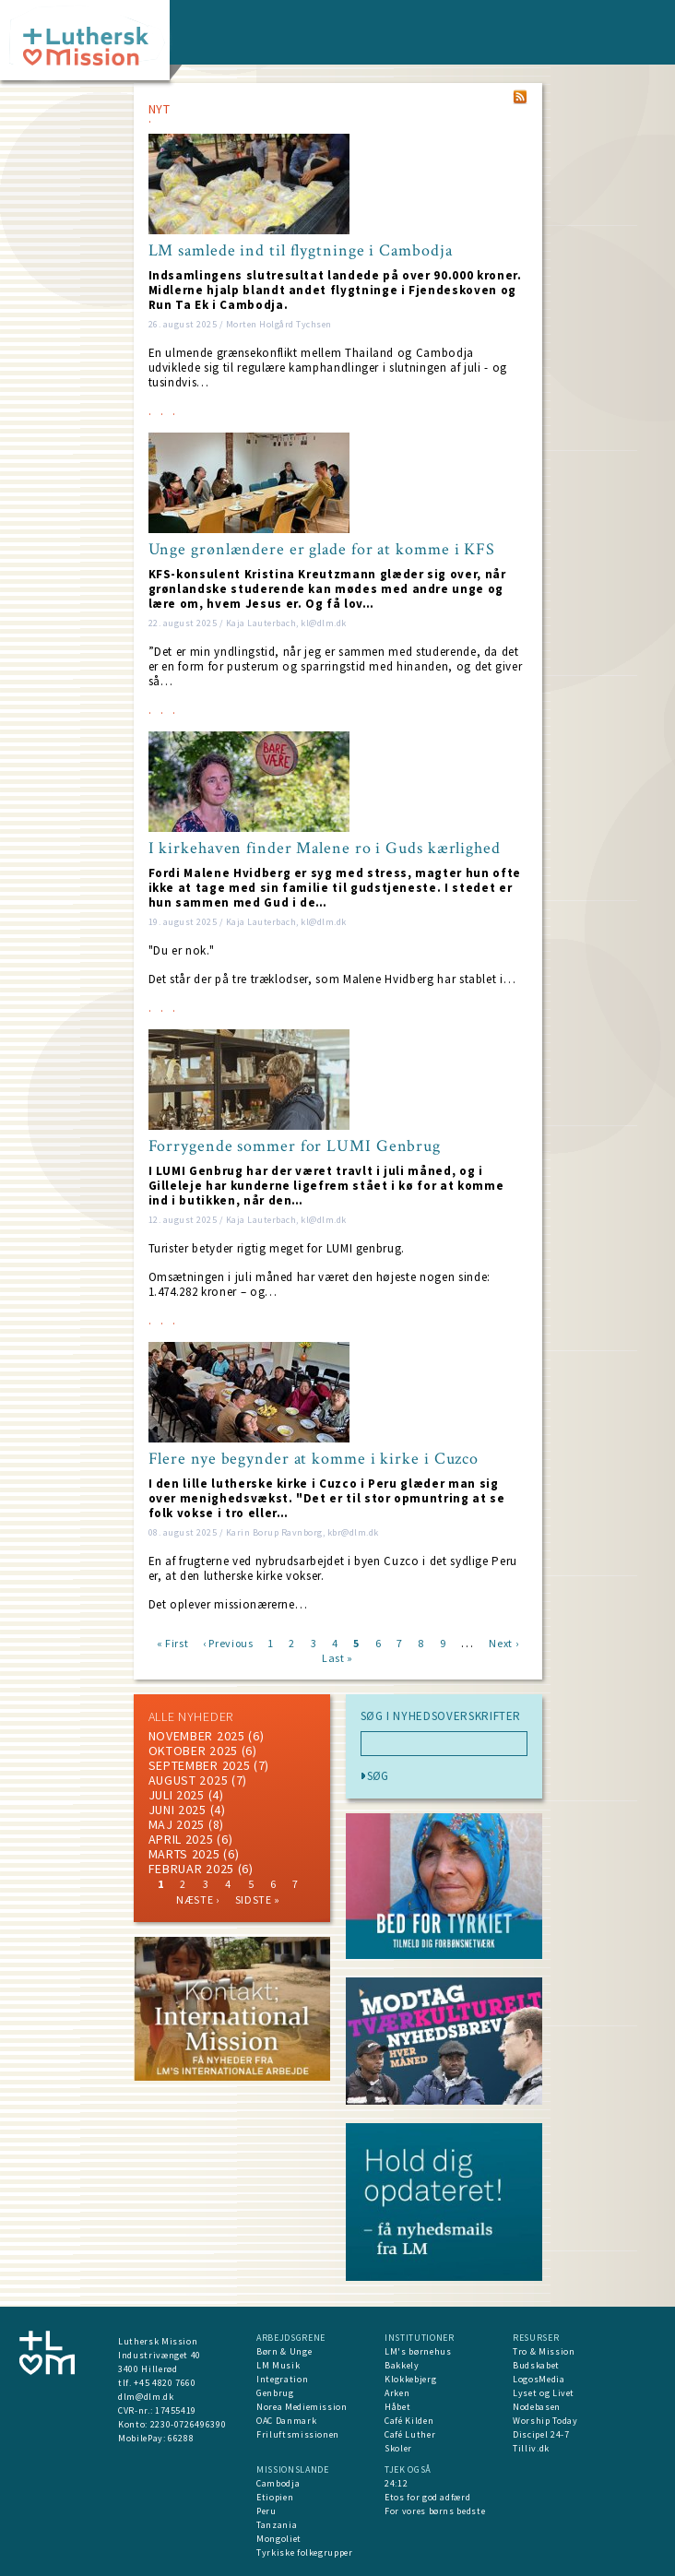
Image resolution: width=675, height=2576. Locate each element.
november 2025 (196, 1735)
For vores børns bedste (435, 2511)
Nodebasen (537, 2407)
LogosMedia (539, 2379)
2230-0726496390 (188, 2424)
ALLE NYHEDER (190, 1716)
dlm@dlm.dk (146, 2397)
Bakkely (402, 2365)
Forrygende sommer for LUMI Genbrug (295, 1146)
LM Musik (278, 2365)
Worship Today (545, 2421)
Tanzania (276, 2525)
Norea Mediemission (302, 2407)
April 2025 (181, 1839)
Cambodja (278, 2483)
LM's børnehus (418, 2351)
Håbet (397, 2407)
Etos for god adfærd (427, 2497)
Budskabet (536, 2365)
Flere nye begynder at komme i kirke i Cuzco (314, 1459)
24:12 (396, 2483)
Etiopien (274, 2497)
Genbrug (275, 2393)
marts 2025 (184, 1854)
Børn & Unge (284, 2351)
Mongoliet (279, 2539)
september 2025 (199, 1765)
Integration (282, 2379)
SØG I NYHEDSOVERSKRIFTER (441, 1716)
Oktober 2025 (193, 1750)
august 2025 (188, 1780)
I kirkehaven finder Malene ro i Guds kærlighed (324, 848)
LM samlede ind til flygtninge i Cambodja (300, 251)
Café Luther (410, 2434)
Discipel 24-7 (541, 2434)
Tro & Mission (543, 2351)
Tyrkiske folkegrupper (304, 2552)
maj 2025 (177, 1824)
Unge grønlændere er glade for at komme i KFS (322, 549)
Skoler (398, 2448)
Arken (397, 2393)
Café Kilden (409, 2421)
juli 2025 (176, 1795)
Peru (266, 2511)
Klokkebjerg (410, 2379)
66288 (181, 2438)
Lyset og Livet (543, 2393)
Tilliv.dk (531, 2448)
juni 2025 (177, 1809)
